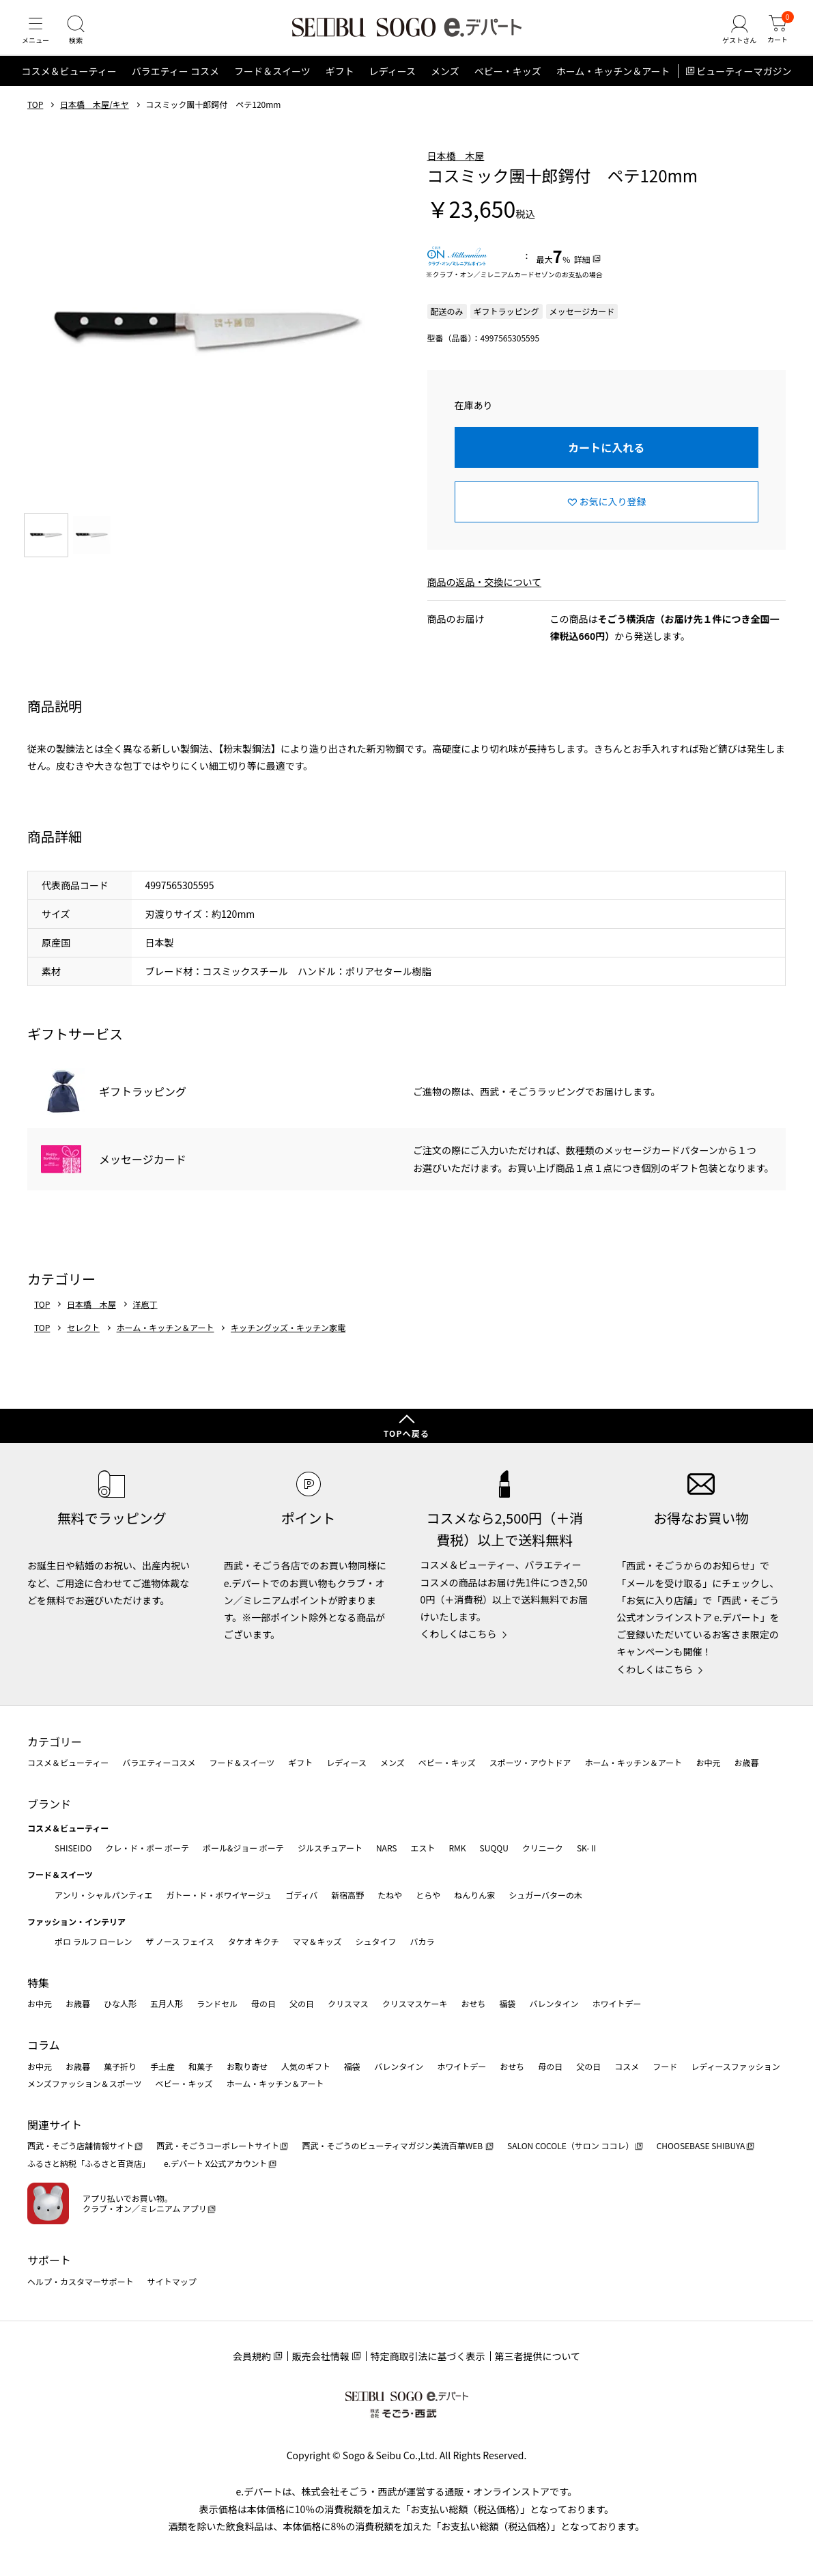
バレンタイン (553, 2003)
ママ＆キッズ (317, 1941)
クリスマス (348, 2003)
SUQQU (494, 1847)
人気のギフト (305, 2066)
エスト (422, 1847)
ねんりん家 (474, 1895)
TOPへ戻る (407, 1433)
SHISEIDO (73, 1847)
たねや (389, 1895)
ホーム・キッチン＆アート (613, 85)
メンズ (445, 85)
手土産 (162, 2066)
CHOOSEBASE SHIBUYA (701, 2145)
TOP (35, 118)
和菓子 (200, 2066)
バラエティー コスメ (175, 85)
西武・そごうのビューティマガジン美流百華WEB (393, 2145)
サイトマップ (172, 2281)
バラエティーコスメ (158, 1762)
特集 (38, 1982)
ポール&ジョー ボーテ (243, 1847)
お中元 (708, 1762)
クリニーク (542, 1847)
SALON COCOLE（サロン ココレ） (570, 2145)
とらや (428, 1895)
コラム (43, 2044)
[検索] (81, 36)
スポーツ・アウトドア (530, 1762)
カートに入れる (606, 460)
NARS (386, 1847)
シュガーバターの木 (545, 1895)
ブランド (49, 1803)
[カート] (775, 36)
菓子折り (120, 2066)
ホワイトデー (616, 2003)
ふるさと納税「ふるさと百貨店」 (88, 2163)
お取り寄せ (247, 2066)
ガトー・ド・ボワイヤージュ (219, 1895)
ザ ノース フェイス (179, 1941)
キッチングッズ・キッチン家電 (288, 1341)
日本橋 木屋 (456, 169)
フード (665, 2066)
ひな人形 (120, 2003)
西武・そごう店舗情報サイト (80, 2145)
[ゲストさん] (733, 36)
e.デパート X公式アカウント (216, 2163)
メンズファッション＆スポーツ (84, 2083)
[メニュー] (37, 36)
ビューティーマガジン (743, 85)
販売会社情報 (321, 2356)
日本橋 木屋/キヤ (94, 118)
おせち (473, 2003)
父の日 (301, 2003)
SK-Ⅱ (587, 1847)
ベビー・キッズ (507, 85)
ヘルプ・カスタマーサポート (80, 2281)
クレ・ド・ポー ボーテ (147, 1847)
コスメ (626, 2066)
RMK (457, 1847)
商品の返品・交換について (484, 595)
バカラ (422, 1941)
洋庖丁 (145, 1317)
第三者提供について (538, 2356)
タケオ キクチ (253, 1941)
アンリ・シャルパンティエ (103, 1895)
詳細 (582, 272)
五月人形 (166, 2003)
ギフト (340, 85)
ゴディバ (301, 1895)
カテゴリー (54, 1741)
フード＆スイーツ (272, 85)
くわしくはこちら (458, 1633)
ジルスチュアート (330, 1847)
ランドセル (217, 2003)
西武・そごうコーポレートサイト (217, 2145)
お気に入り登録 (613, 515)
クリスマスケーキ (415, 2003)
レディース (392, 85)
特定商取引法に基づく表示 (428, 2356)
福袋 (507, 2003)
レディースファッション (735, 2066)
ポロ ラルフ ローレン (93, 1941)
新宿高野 (347, 1895)
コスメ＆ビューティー (69, 85)
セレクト (83, 1341)
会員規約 (252, 2356)
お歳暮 (746, 1762)
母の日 (263, 2003)
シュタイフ (376, 1941)
